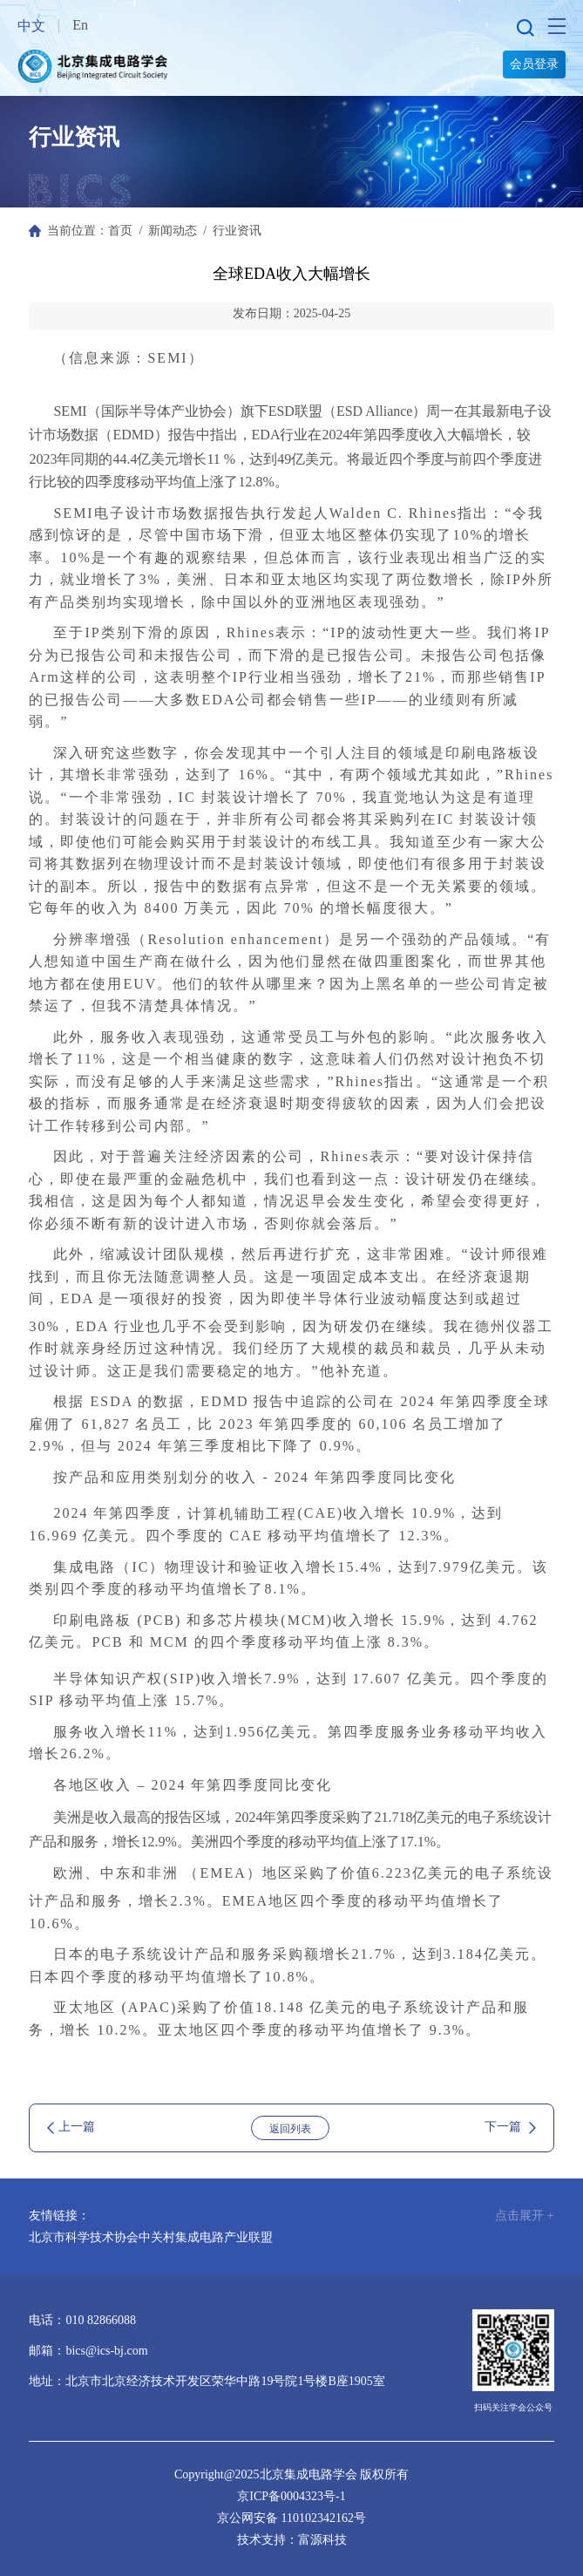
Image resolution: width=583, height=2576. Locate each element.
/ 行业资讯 (229, 230)
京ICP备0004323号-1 (291, 2496)
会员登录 (534, 64)
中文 (31, 25)
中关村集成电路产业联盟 (206, 2237)
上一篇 (71, 2127)
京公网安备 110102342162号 (291, 2518)
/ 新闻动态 (164, 230)
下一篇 (510, 2127)
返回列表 (290, 2129)
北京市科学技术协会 (84, 2237)
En (80, 24)
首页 (120, 230)
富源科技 (322, 2539)
